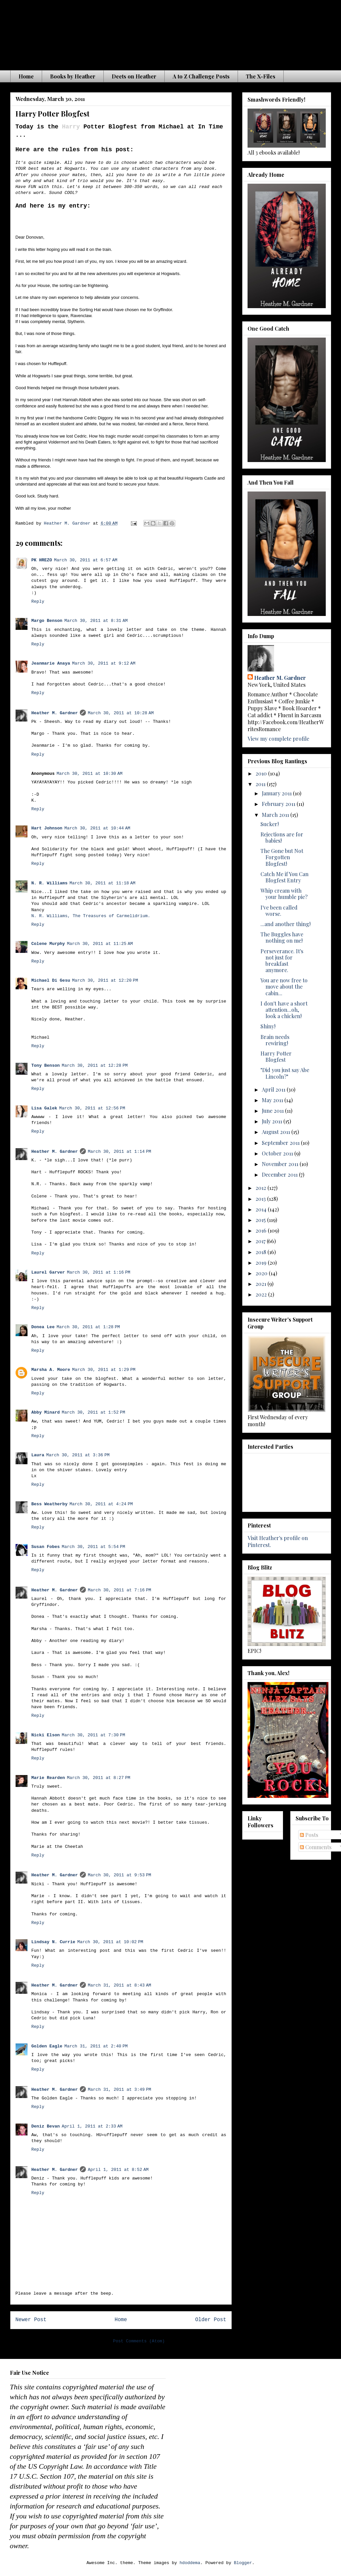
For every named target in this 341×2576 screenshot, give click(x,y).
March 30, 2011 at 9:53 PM (119, 1875)
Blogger (243, 2562)
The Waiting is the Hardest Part (140, 32)
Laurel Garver (48, 1272)
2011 (261, 783)
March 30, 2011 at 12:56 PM (92, 1108)
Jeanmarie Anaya (50, 663)
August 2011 (276, 1131)
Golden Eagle (47, 2046)
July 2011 (272, 1121)
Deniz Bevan (45, 2126)
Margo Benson (47, 620)
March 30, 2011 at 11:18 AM (103, 883)
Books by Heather (72, 76)
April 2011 (274, 1089)
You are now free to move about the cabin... (284, 986)
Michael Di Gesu (50, 980)
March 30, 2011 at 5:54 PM (93, 1546)
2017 (261, 1241)
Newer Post (31, 2320)
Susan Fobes (45, 1546)
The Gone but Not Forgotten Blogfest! (281, 857)
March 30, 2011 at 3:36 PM (78, 1455)
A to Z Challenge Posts (201, 76)
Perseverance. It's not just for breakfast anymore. (281, 961)
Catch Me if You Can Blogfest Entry (284, 877)
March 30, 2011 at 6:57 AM (85, 560)
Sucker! (269, 823)
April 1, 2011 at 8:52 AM (118, 2169)
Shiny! (267, 1026)
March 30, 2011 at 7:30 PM (93, 1735)
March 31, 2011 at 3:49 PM (119, 2089)
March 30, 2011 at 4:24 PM (101, 1504)
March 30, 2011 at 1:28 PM (88, 1327)
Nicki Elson (45, 1735)
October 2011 (278, 1153)
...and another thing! (285, 923)
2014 (262, 1209)
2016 (262, 1230)
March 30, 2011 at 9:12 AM (104, 663)
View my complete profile (278, 738)
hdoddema (190, 2562)
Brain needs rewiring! (274, 1040)
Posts (309, 1834)
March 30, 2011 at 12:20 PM (105, 980)
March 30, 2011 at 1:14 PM (119, 1151)
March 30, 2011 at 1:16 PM (98, 1272)
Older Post (210, 2320)
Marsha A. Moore (50, 1369)
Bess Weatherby (49, 1504)
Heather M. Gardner (54, 713)
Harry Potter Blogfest (276, 1056)
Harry (71, 126)
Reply (37, 601)
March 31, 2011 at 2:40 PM (96, 2046)
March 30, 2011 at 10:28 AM (121, 713)
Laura (37, 1455)
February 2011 (279, 803)
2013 (261, 1198)
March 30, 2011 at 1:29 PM (104, 1369)
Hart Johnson (47, 828)
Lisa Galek (44, 1108)
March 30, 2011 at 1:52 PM (93, 1412)
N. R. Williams (49, 883)
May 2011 (273, 1100)
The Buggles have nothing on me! (281, 937)
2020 (262, 1273)
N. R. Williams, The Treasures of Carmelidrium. (90, 915)
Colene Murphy (48, 943)
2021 (261, 1283)
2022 (262, 1294)
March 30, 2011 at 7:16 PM (119, 1590)
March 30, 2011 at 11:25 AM (100, 943)
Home (26, 76)
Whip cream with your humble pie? (284, 893)
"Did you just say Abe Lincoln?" (284, 1073)
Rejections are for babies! (281, 837)
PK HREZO (41, 560)
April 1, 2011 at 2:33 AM (92, 2126)
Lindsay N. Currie (53, 1942)
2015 (261, 1219)
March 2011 (276, 814)
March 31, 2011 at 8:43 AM (119, 1985)
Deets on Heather (134, 76)
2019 (262, 1262)
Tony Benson (45, 1065)
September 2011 (281, 1142)
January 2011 (277, 793)
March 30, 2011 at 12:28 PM (95, 1065)
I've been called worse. (279, 910)
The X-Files (260, 76)
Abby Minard (45, 1412)
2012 (261, 1187)
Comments (315, 1847)
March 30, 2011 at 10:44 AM (97, 828)
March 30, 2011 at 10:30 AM (90, 773)
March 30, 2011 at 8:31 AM (96, 620)
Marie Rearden (48, 1777)
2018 (261, 1251)
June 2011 (273, 1110)
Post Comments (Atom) (139, 2341)
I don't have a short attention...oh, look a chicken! (284, 1009)
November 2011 (281, 1163)
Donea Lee (43, 1327)
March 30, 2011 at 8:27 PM (98, 1777)
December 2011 (280, 1174)
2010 (262, 773)
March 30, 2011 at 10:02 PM (110, 1942)
